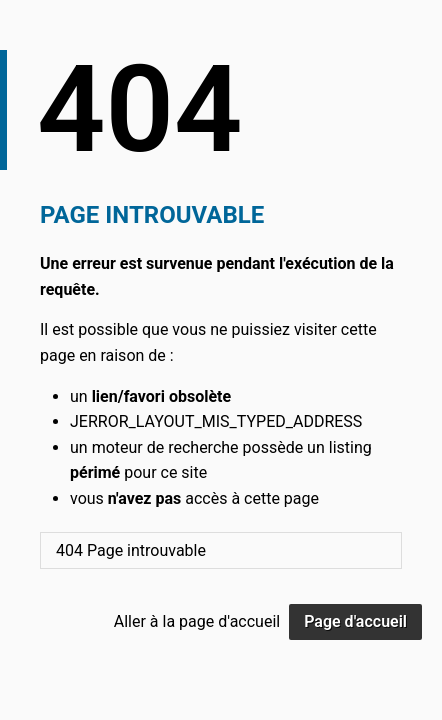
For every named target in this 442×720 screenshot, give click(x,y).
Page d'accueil (355, 621)
